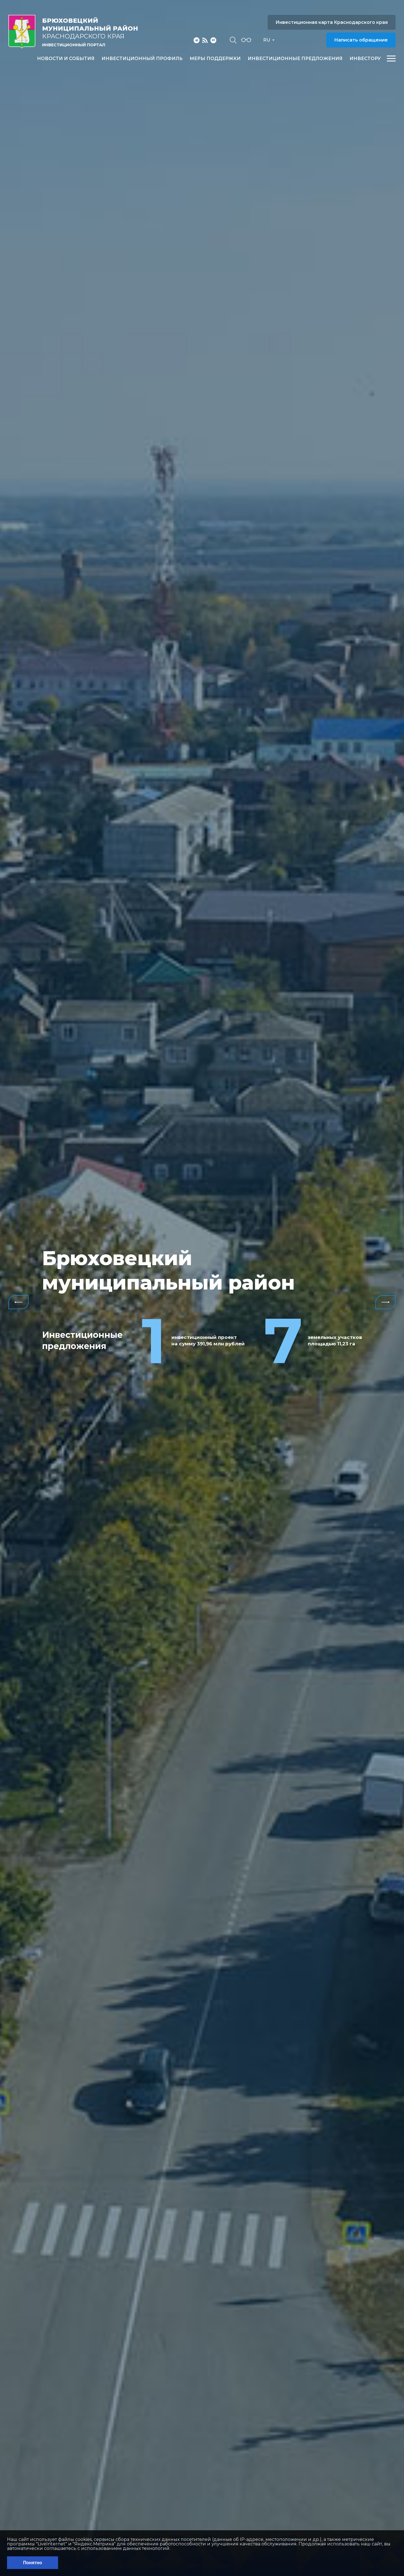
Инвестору (365, 58)
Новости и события (66, 58)
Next (385, 1302)
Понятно (32, 2562)
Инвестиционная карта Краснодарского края (332, 22)
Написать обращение (361, 40)
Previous (18, 1302)
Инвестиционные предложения (295, 58)
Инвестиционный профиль (142, 58)
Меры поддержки (215, 58)
